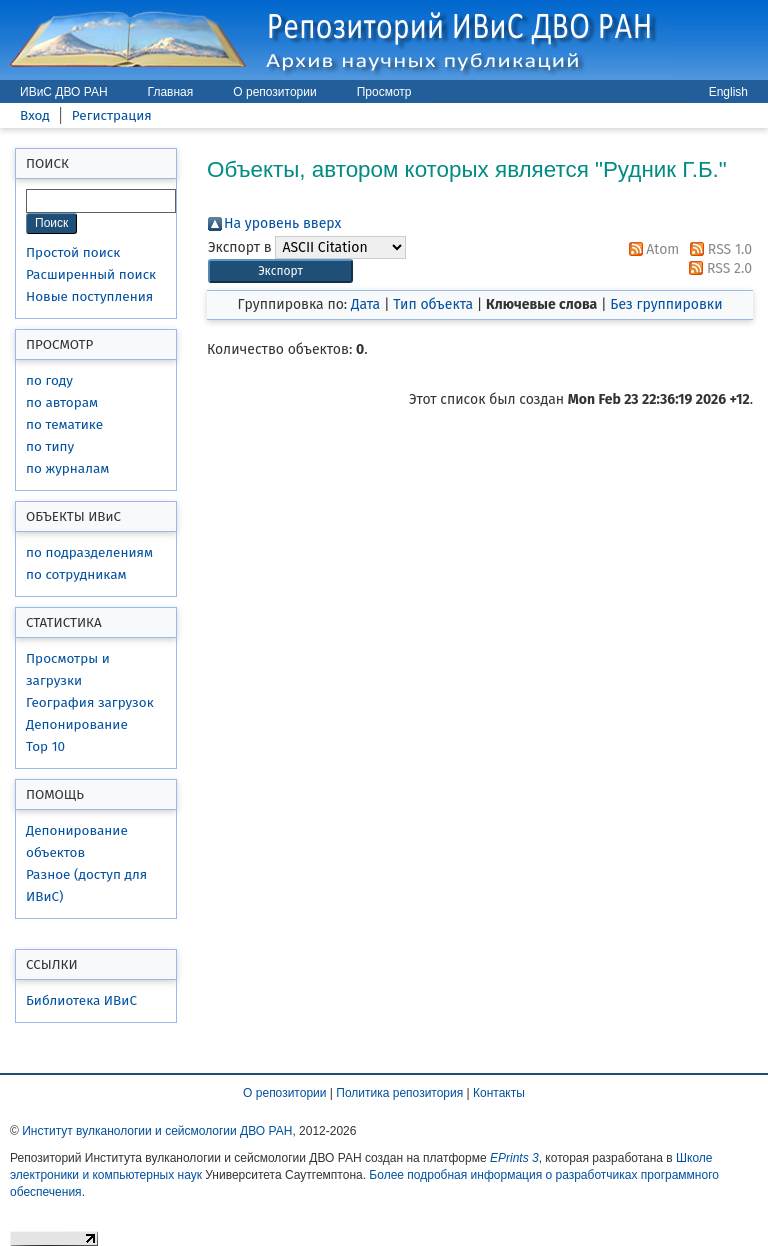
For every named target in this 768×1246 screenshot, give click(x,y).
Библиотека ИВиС (81, 1000)
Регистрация (112, 115)
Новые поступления (89, 296)
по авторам (62, 402)
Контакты (499, 1093)
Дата (365, 304)
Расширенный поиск (91, 274)
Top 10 (45, 746)
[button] (280, 271)
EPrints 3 (514, 1158)
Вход (35, 115)
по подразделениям (89, 552)
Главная (171, 92)
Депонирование (77, 724)
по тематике (64, 424)
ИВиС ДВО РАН (64, 92)
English (728, 92)
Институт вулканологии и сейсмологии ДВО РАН (157, 1131)
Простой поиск (73, 252)
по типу (50, 446)
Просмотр (384, 92)
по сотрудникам (76, 574)
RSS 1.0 (717, 249)
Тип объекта (433, 304)
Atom (651, 249)
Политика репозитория (399, 1093)
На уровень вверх (282, 223)
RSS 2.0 (717, 268)
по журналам (67, 468)
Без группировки (666, 304)
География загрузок (90, 702)
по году (49, 380)
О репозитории (274, 92)
